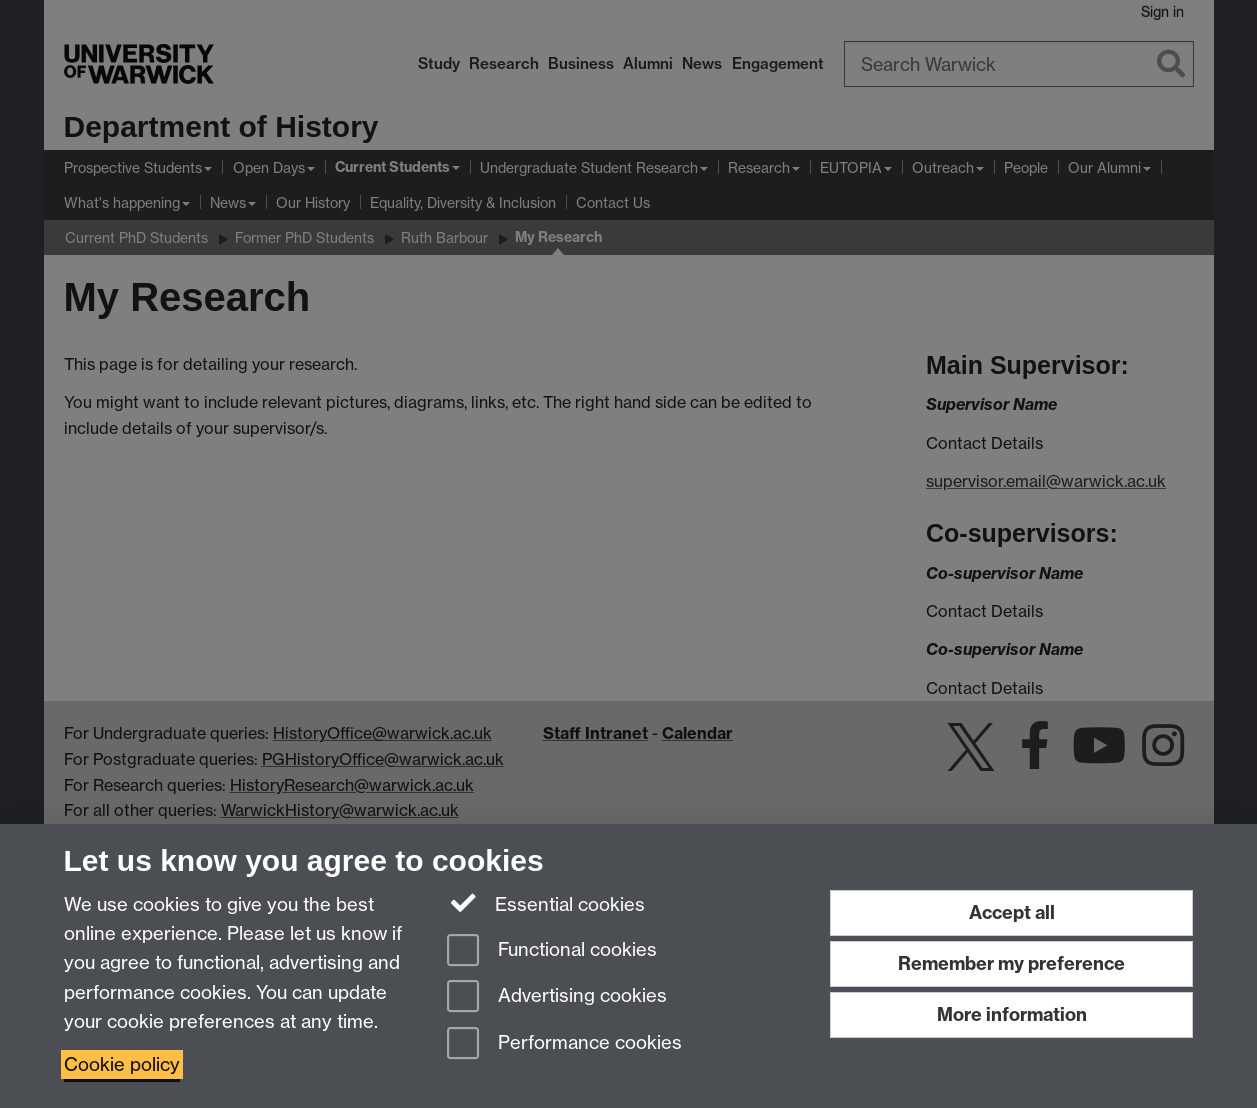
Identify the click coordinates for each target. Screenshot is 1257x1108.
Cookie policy (122, 1064)
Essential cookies (546, 903)
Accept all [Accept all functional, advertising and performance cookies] (1012, 912)
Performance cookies (564, 1044)
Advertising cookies (557, 997)
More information (1012, 1014)
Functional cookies (552, 951)
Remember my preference (1011, 963)
